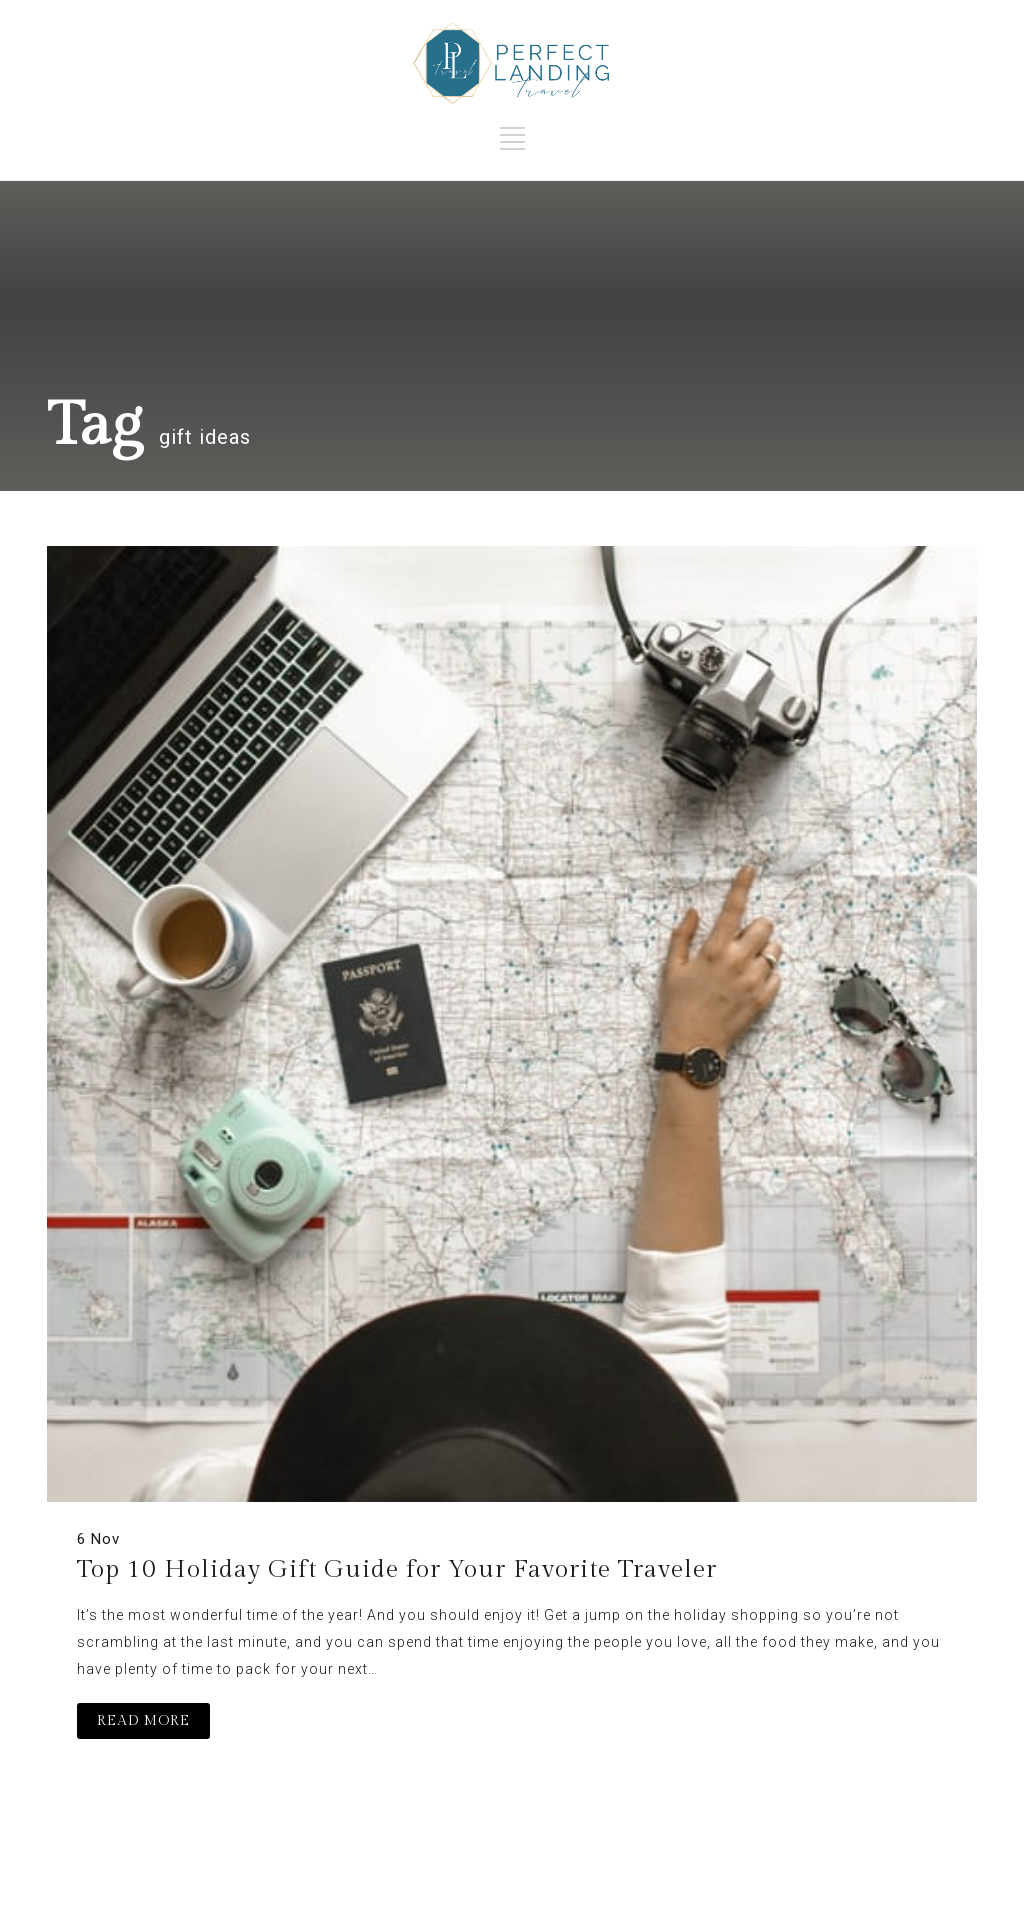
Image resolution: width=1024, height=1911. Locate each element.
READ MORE (143, 1721)
